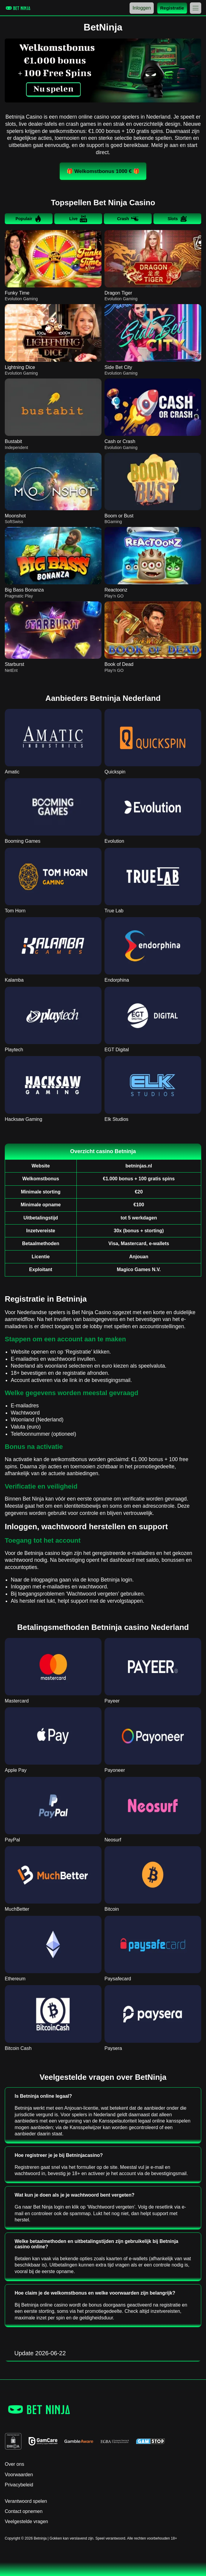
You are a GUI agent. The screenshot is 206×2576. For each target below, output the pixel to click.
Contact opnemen (23, 2511)
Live (78, 218)
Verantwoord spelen (26, 2501)
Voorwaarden (19, 2474)
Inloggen (142, 7)
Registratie (172, 7)
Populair (29, 218)
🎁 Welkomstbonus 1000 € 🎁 (103, 171)
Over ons (14, 2464)
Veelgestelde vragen (26, 2521)
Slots (177, 218)
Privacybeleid (19, 2484)
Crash (128, 218)
